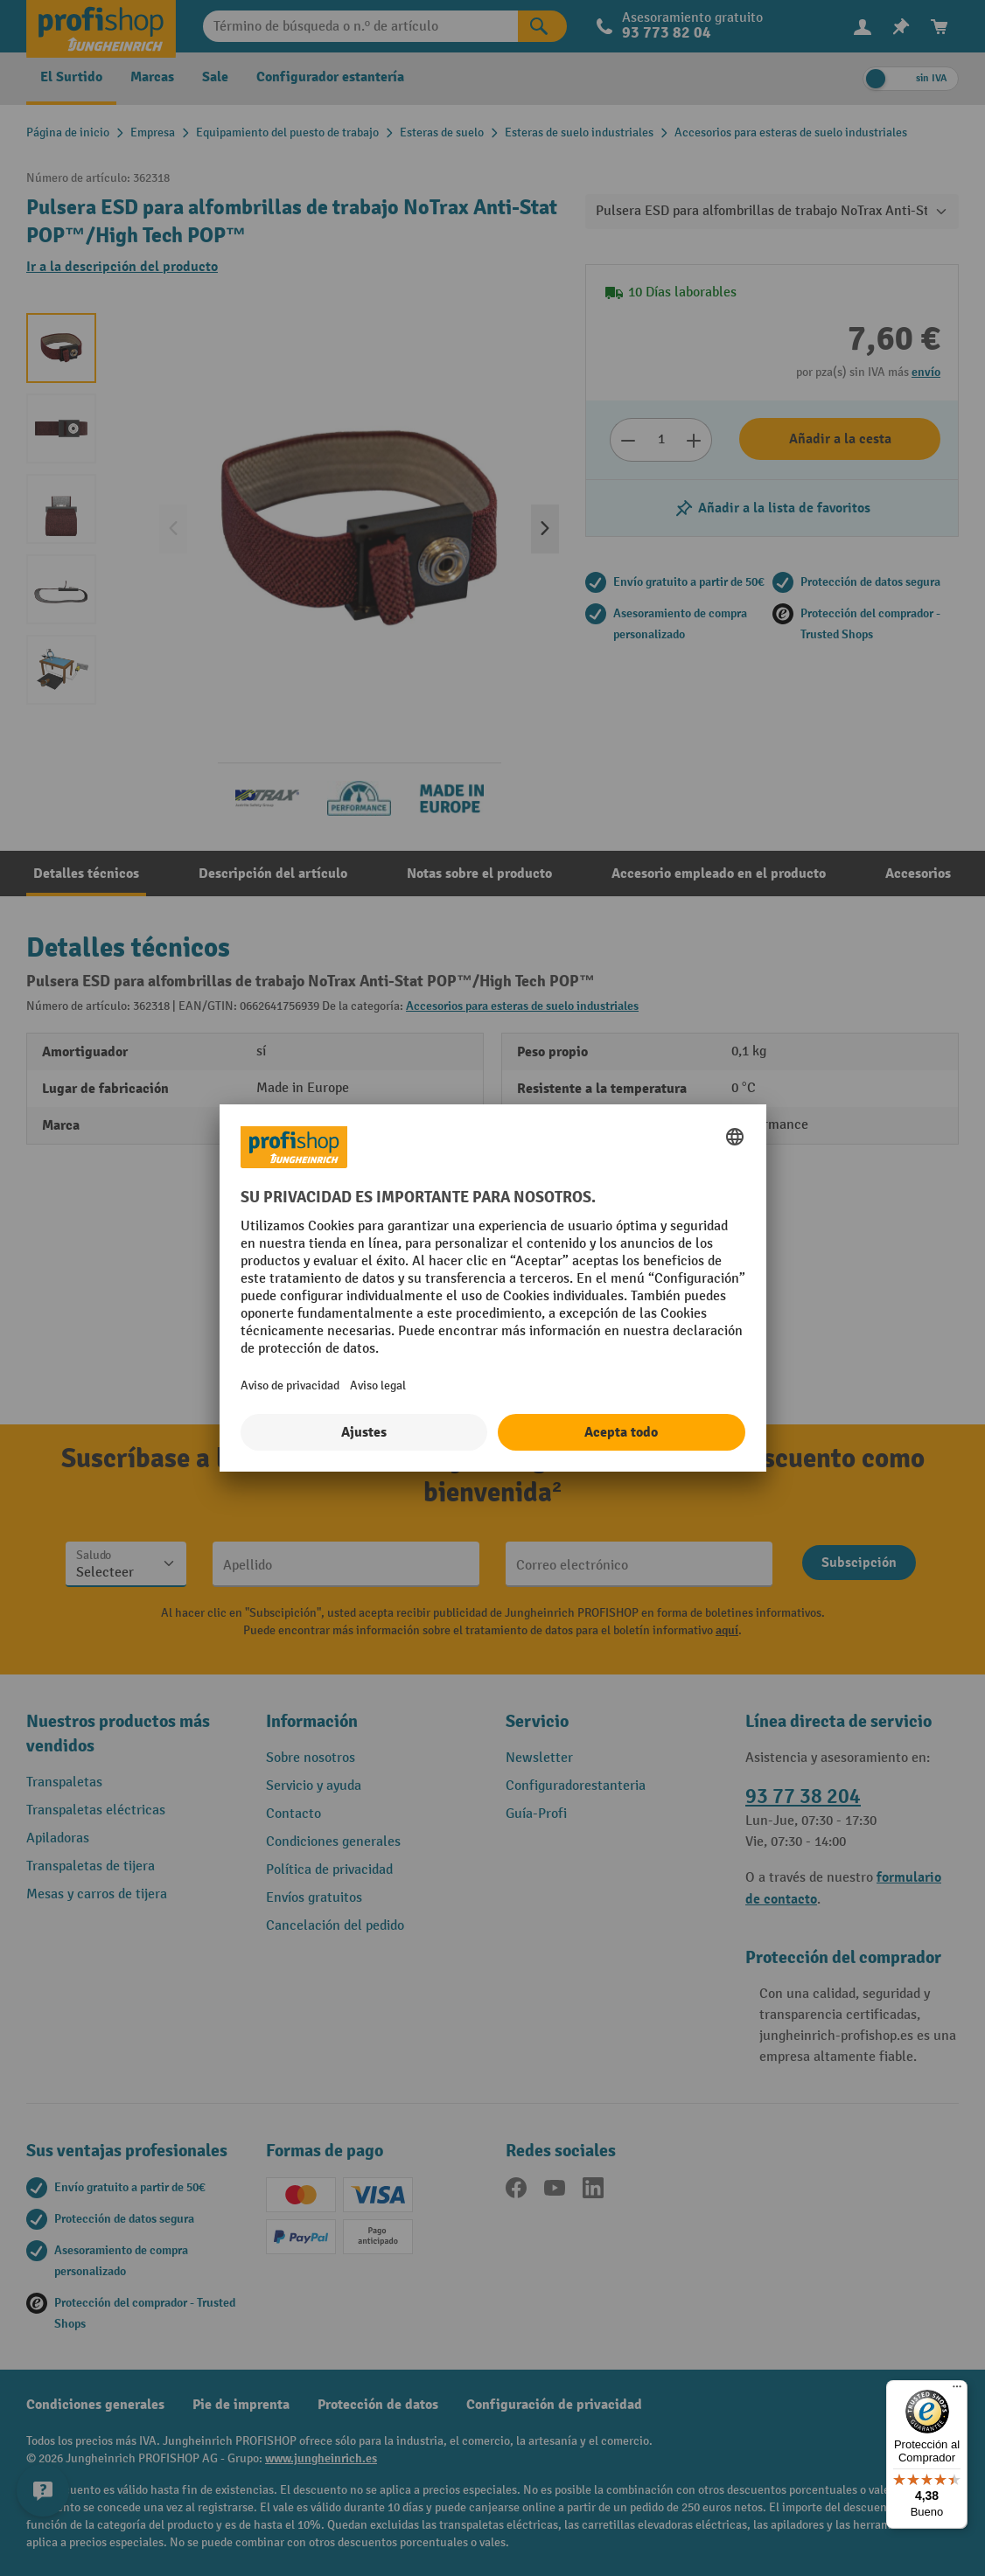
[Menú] (957, 2390)
